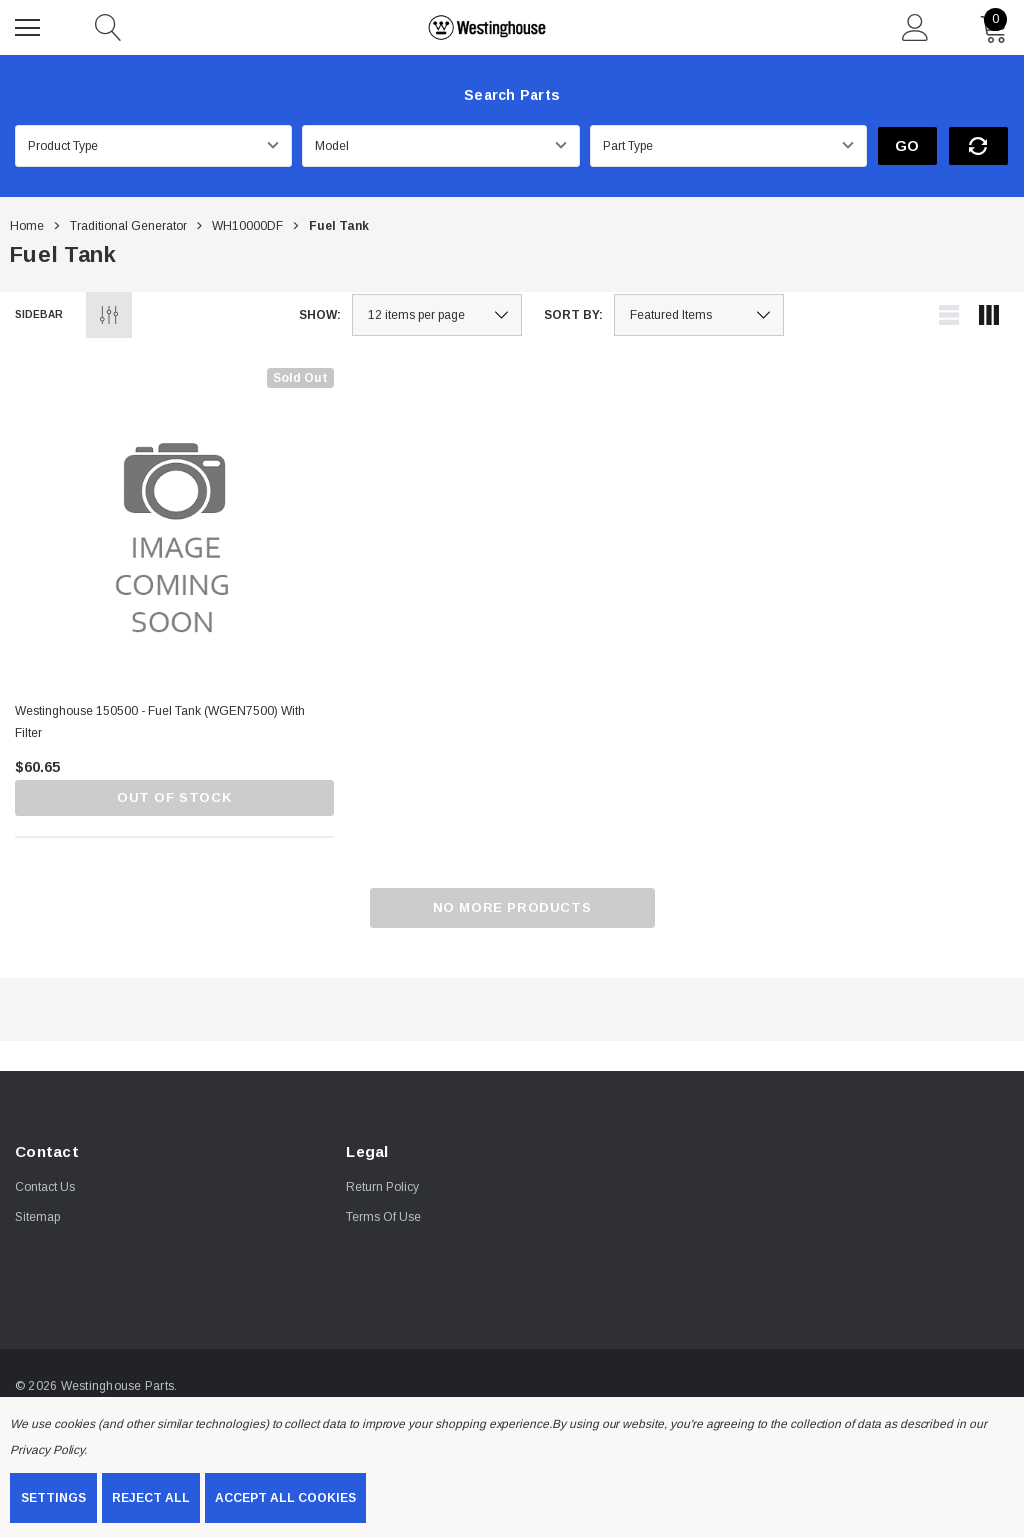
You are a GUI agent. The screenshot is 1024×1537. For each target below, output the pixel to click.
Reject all (151, 1498)
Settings (53, 1498)
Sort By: (573, 315)
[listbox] (699, 315)
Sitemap (37, 1217)
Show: (320, 315)
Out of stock (174, 797)
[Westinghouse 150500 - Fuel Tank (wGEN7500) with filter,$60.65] (174, 527)
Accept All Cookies (285, 1498)
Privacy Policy (47, 1450)
